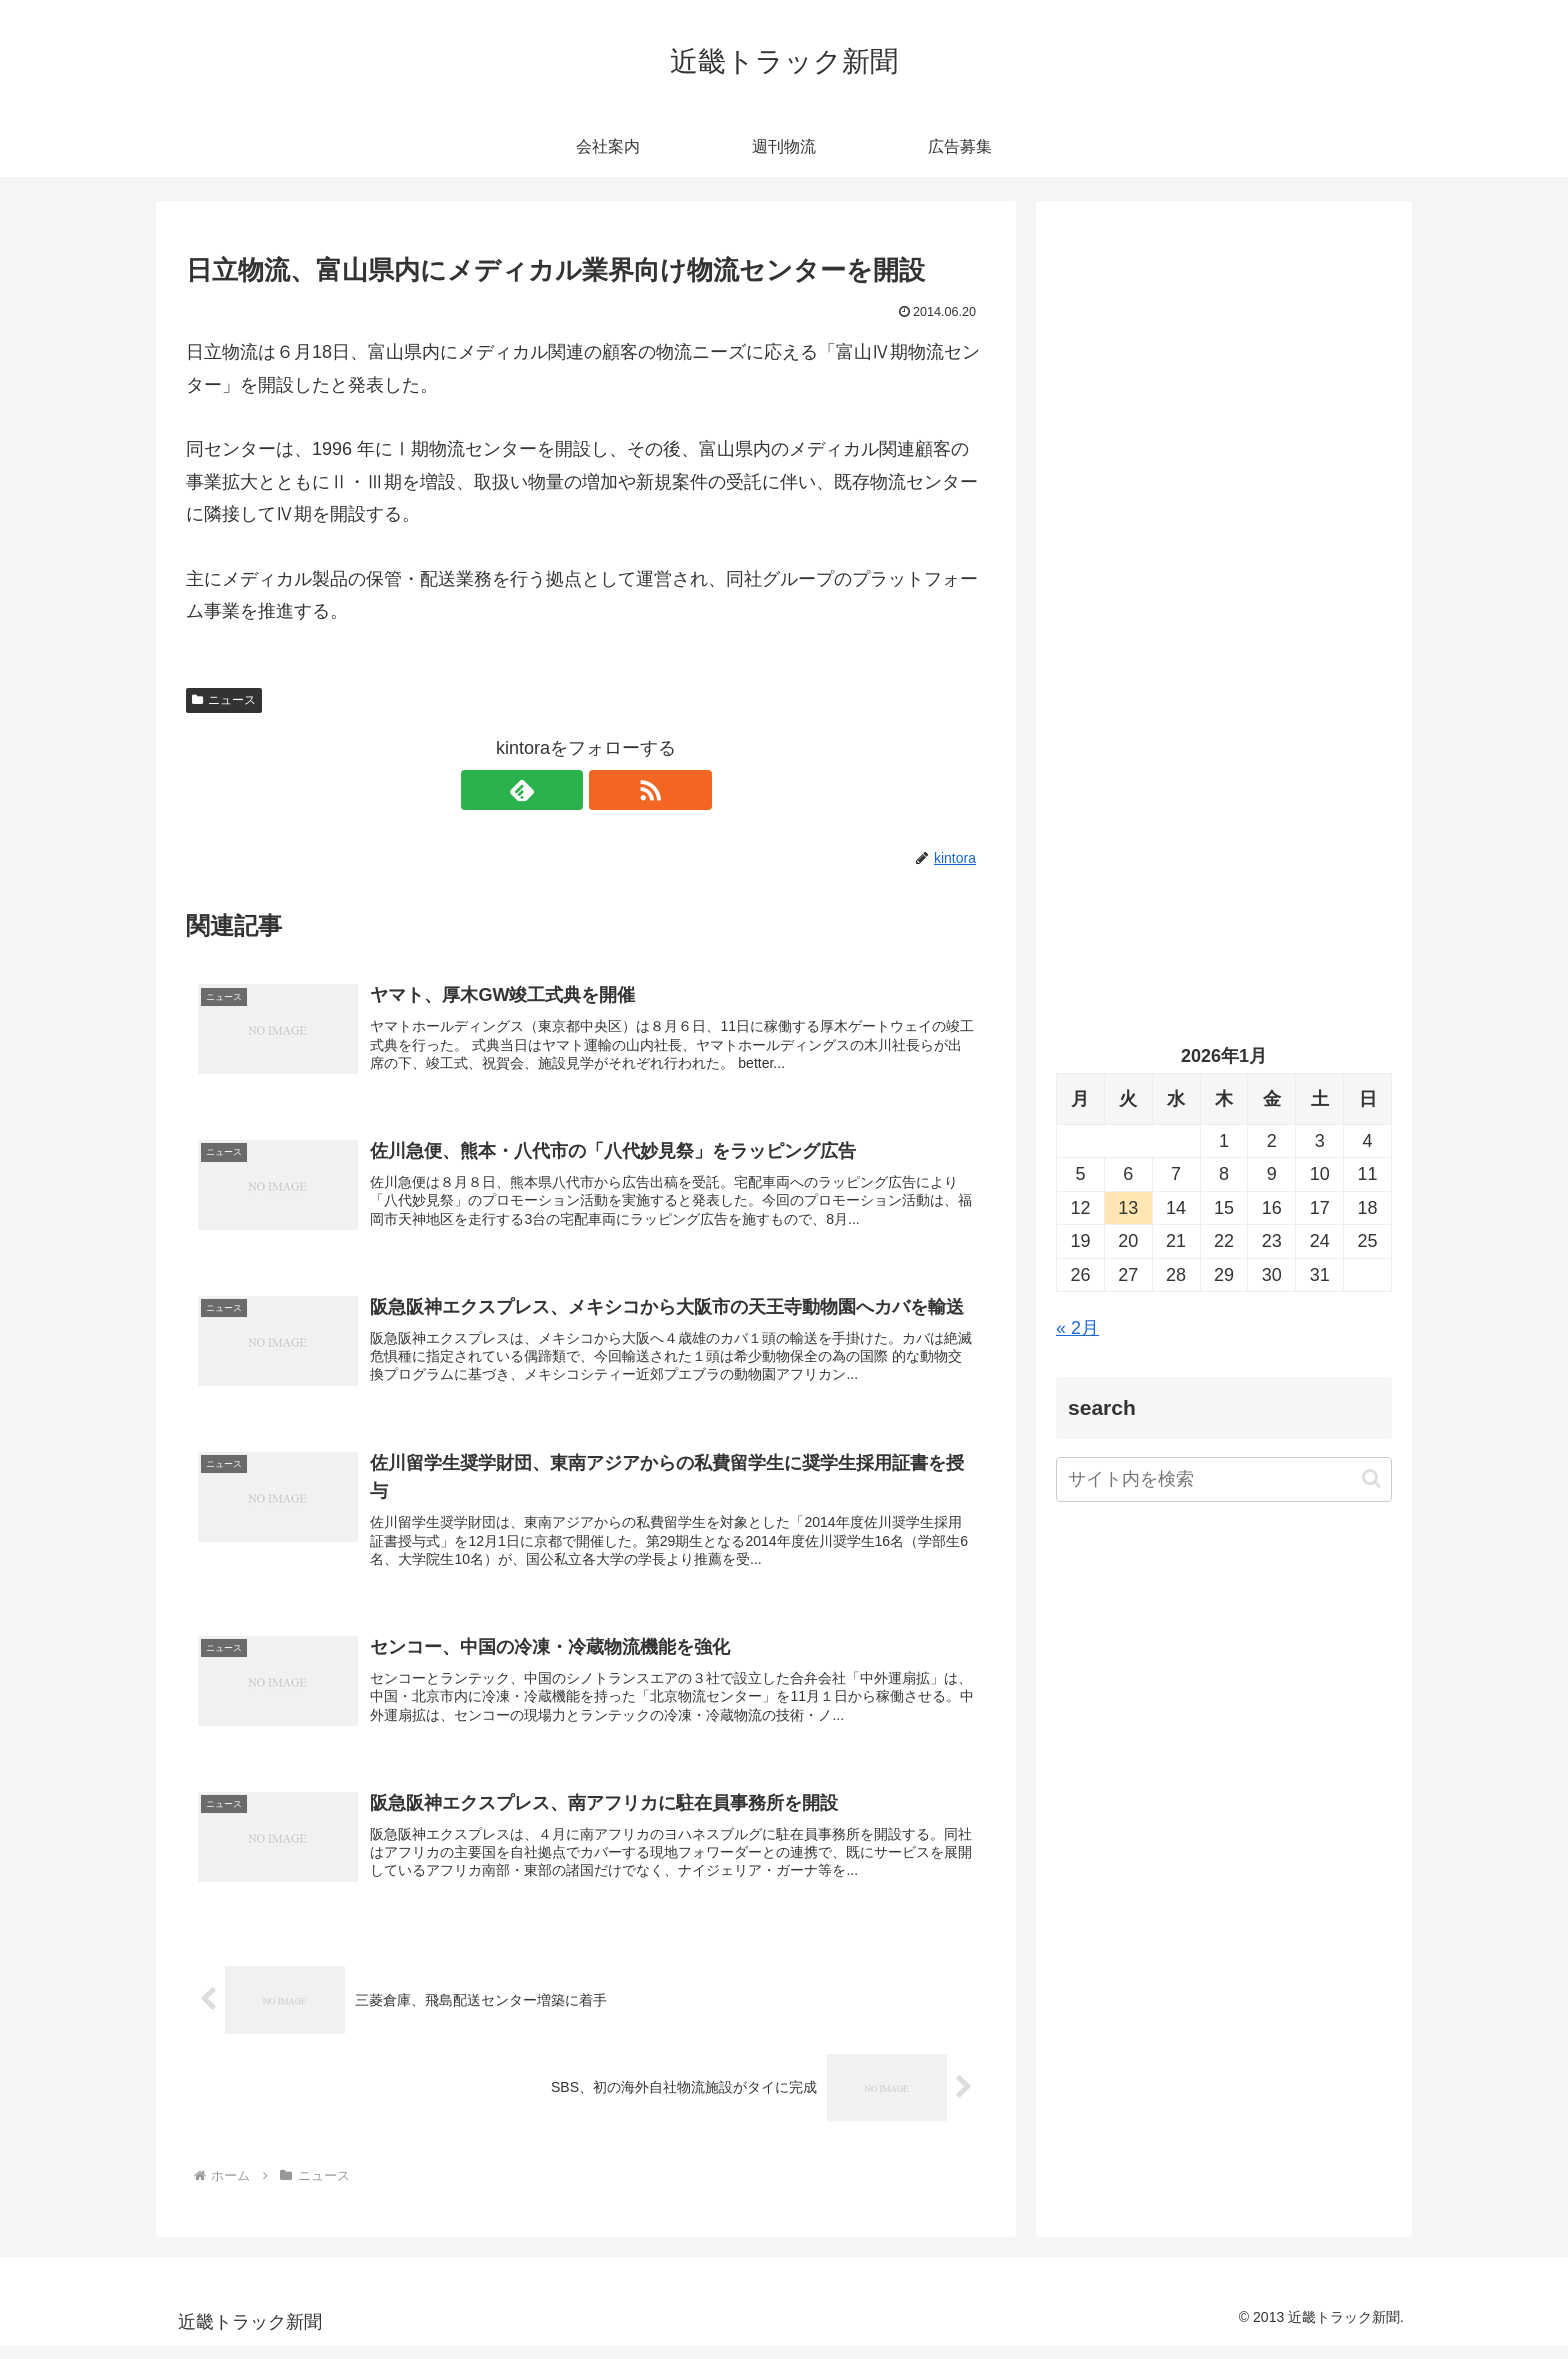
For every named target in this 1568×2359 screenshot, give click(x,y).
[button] (1371, 1478)
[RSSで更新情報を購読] (609, 790)
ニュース (224, 700)
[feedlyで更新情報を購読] (563, 790)
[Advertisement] (1224, 426)
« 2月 (1077, 1328)
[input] (1224, 1479)
